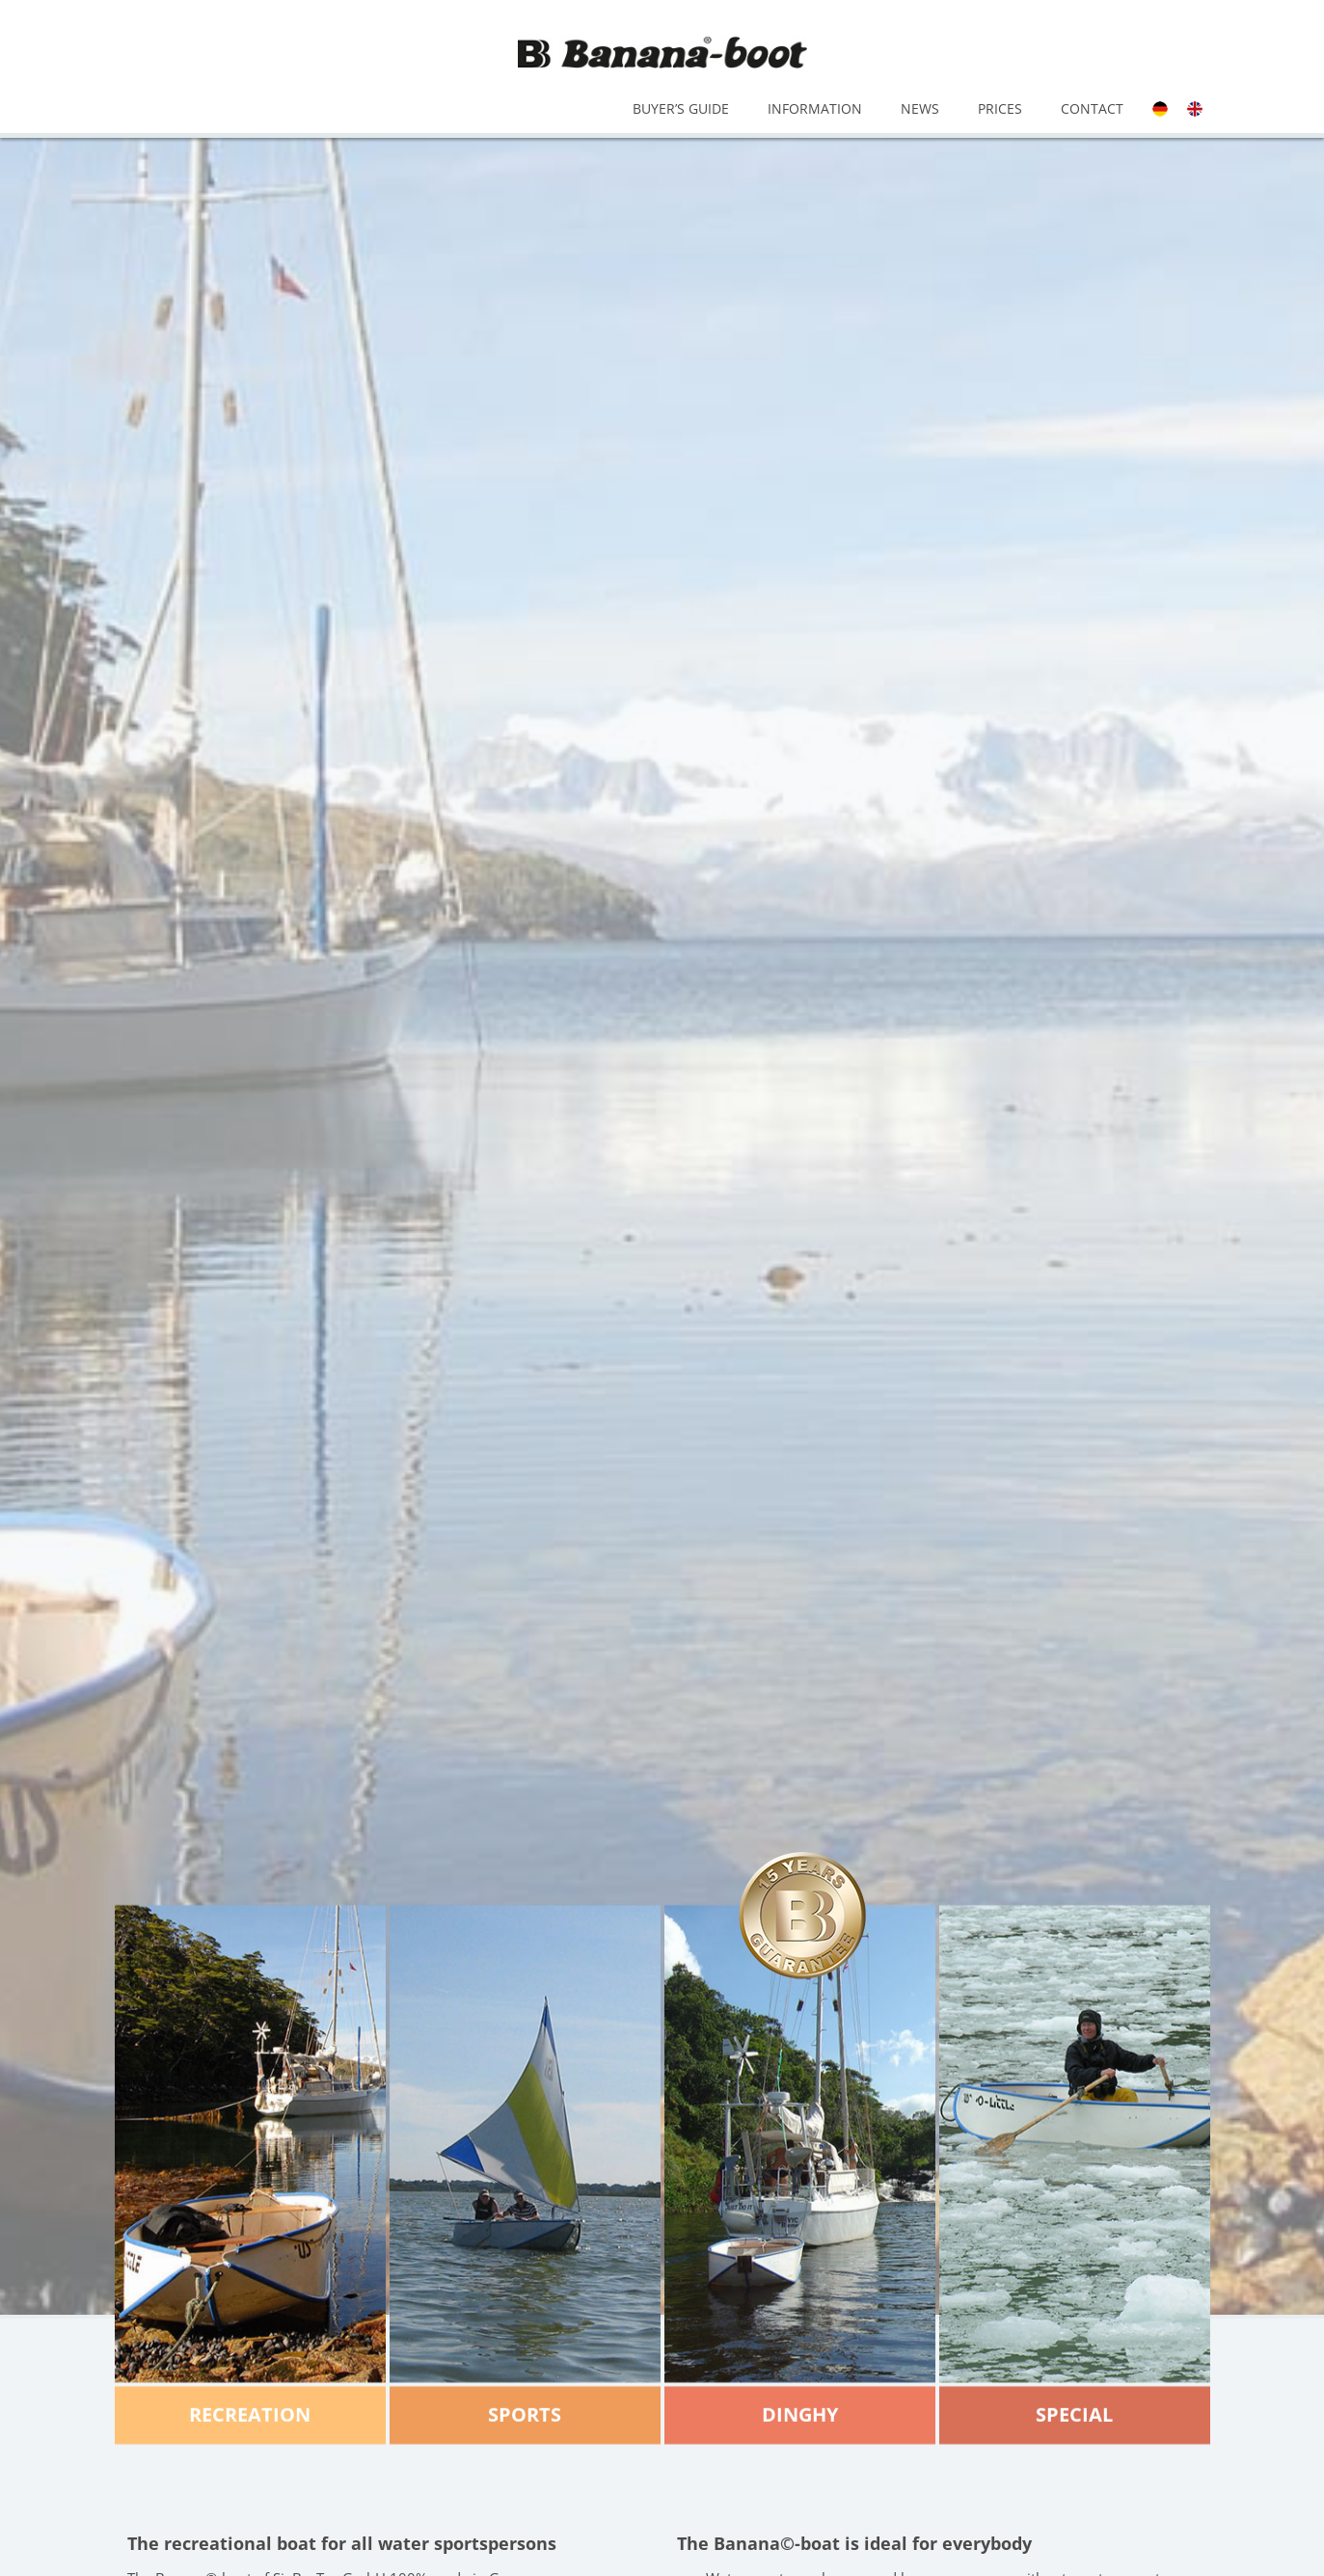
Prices (1000, 108)
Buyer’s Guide (681, 108)
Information (815, 108)
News (920, 108)
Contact (1092, 108)
